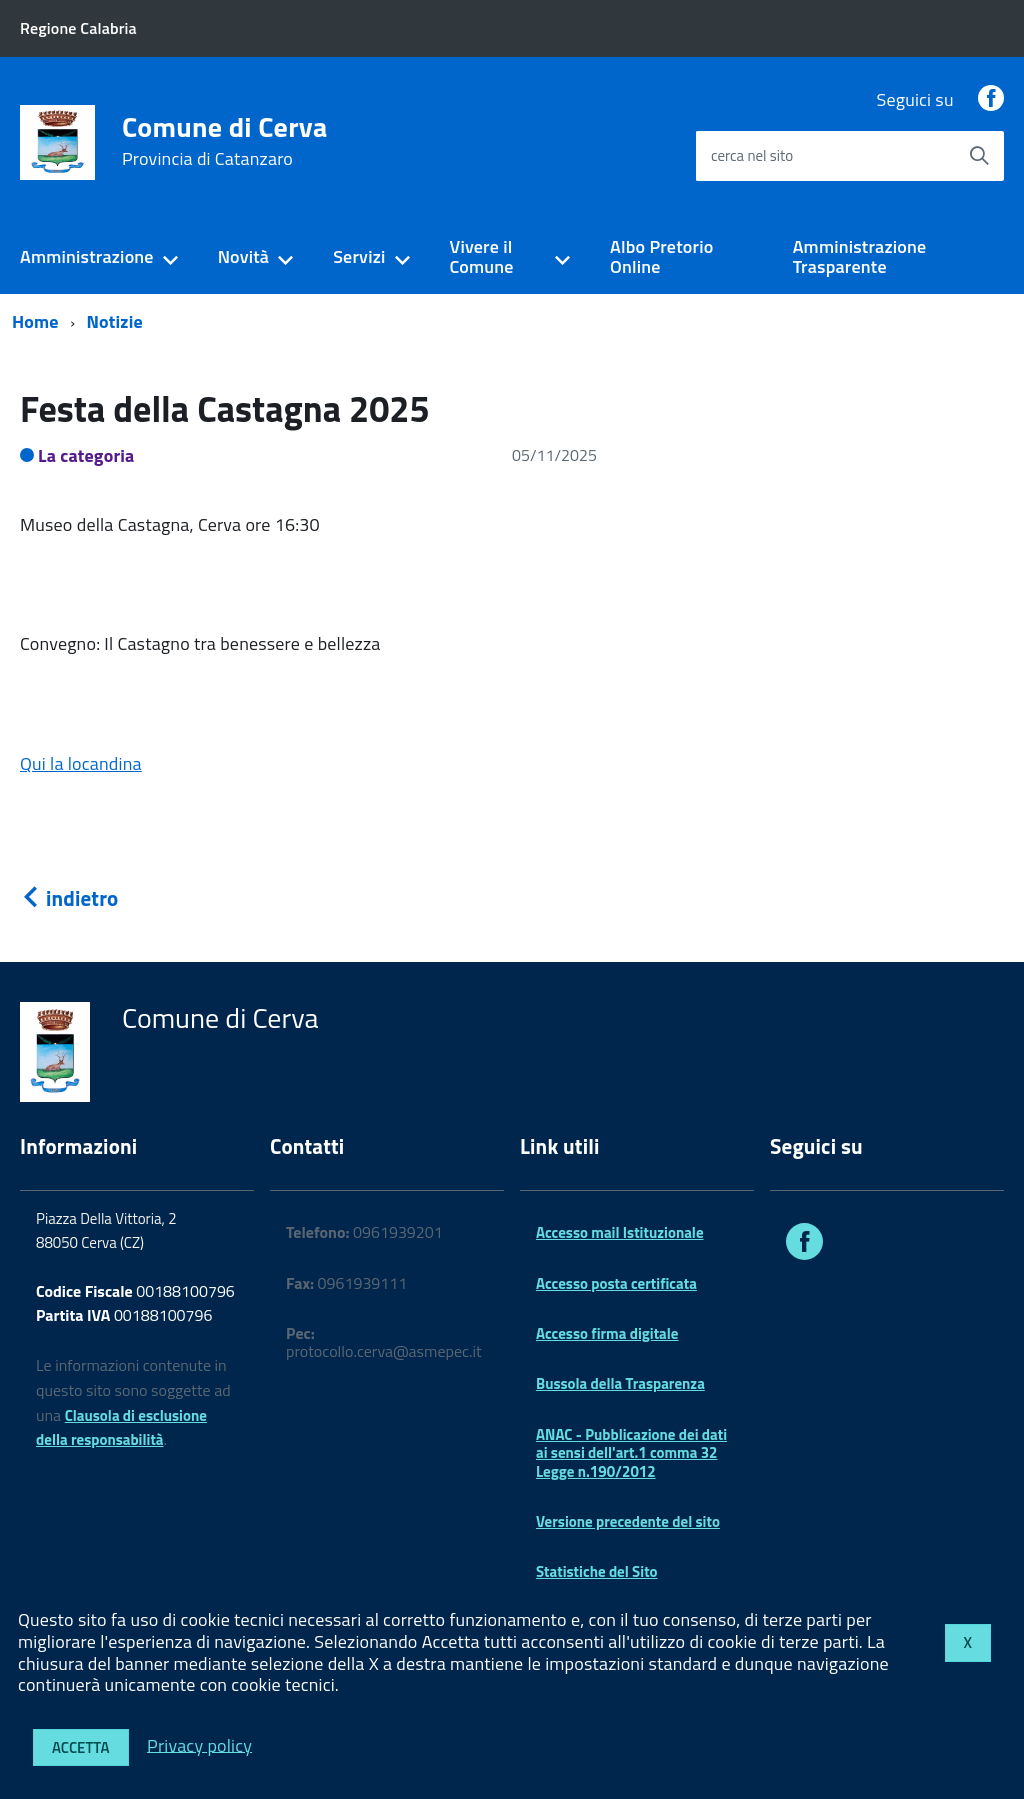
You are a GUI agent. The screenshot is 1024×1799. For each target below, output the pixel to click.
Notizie (115, 321)
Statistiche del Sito (597, 1571)
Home (35, 321)
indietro (69, 898)
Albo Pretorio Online (661, 257)
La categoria (86, 455)
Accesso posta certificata (616, 1283)
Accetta (81, 1747)
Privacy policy (199, 1744)
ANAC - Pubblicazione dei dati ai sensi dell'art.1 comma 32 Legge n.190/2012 (631, 1453)
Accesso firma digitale (607, 1333)
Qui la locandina (81, 763)
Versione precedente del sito (628, 1521)
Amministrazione (87, 256)
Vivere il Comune (482, 257)
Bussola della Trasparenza (620, 1383)
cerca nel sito (752, 155)
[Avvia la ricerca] (979, 156)
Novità (243, 256)
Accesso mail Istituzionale (620, 1232)
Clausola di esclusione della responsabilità (121, 1428)
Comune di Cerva (225, 141)
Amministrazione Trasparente (860, 257)
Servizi (359, 256)
